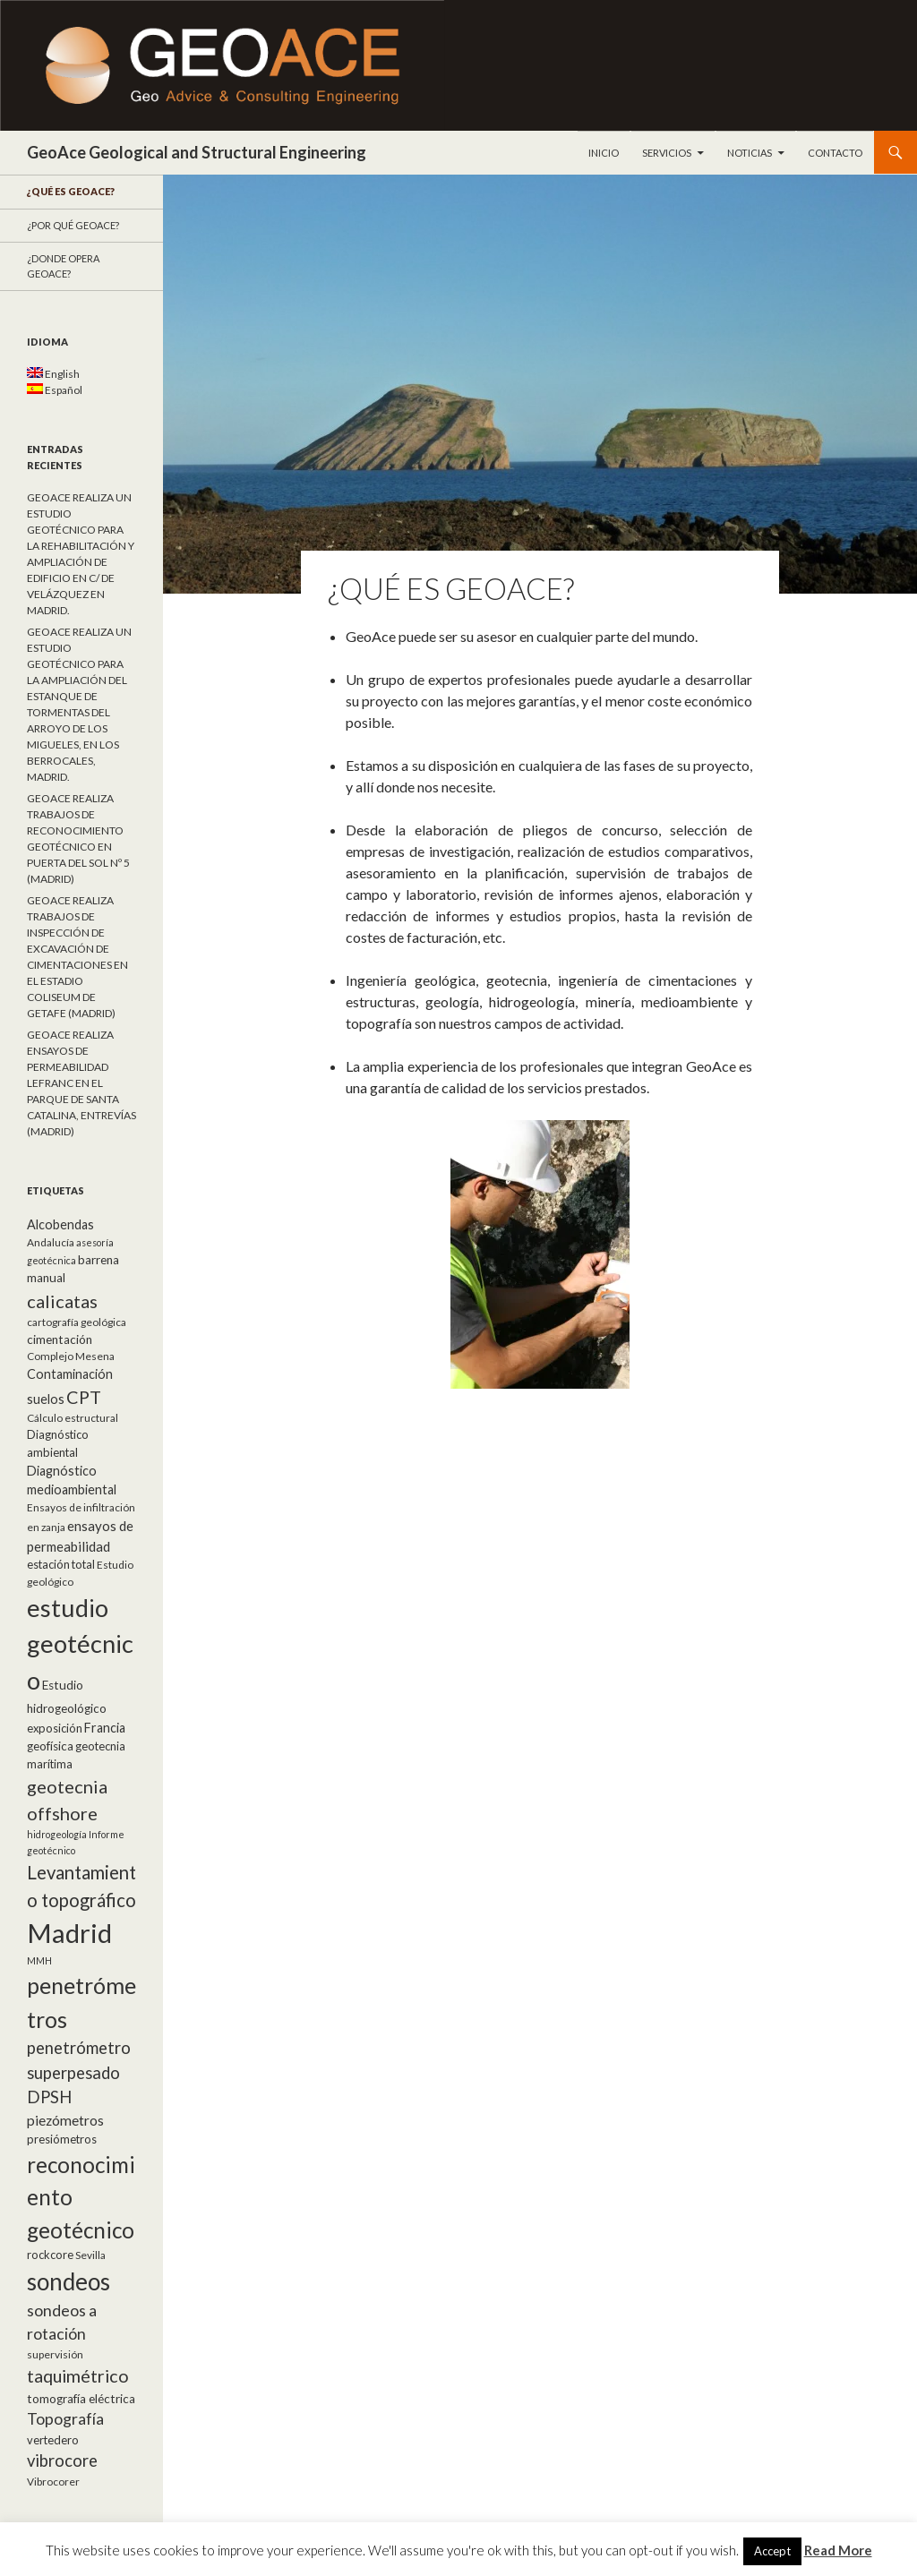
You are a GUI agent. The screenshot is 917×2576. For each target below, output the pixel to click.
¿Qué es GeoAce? (71, 191)
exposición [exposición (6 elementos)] (54, 1728)
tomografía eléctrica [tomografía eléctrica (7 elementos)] (81, 2399)
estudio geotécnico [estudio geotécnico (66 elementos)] (80, 1644)
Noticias (749, 152)
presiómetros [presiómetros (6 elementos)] (62, 2139)
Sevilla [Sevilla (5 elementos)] (90, 2255)
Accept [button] (772, 2551)
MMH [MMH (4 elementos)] (39, 1960)
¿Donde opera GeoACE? (63, 265)
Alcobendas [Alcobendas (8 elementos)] (60, 1224)
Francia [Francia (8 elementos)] (104, 1727)
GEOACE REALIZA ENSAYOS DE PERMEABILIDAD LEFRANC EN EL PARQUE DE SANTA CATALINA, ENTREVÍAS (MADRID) (81, 1083)
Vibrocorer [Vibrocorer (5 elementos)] (53, 2481)
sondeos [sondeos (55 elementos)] (68, 2281)
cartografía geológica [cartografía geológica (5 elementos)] (76, 1322)
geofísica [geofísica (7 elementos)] (50, 1746)
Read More (838, 2550)
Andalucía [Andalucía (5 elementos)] (50, 1242)
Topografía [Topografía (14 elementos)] (65, 2418)
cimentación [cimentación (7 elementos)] (59, 1339)
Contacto (835, 152)
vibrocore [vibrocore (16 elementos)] (62, 2460)
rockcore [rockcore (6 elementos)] (50, 2254)
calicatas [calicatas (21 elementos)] (62, 1301)
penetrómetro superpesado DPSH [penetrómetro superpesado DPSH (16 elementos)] (79, 2072)
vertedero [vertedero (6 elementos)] (53, 2440)
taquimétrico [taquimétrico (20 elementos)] (78, 2375)
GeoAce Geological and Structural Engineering (196, 152)
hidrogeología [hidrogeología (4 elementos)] (57, 1834)
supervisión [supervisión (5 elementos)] (55, 2354)
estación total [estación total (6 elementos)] (61, 1564)
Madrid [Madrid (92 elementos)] (69, 1932)
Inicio (603, 152)
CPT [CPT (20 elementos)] (83, 1397)
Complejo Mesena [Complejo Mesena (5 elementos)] (71, 1356)
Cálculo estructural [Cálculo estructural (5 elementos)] (72, 1418)
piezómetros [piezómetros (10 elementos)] (65, 2120)
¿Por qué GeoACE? (73, 225)
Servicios (666, 152)
